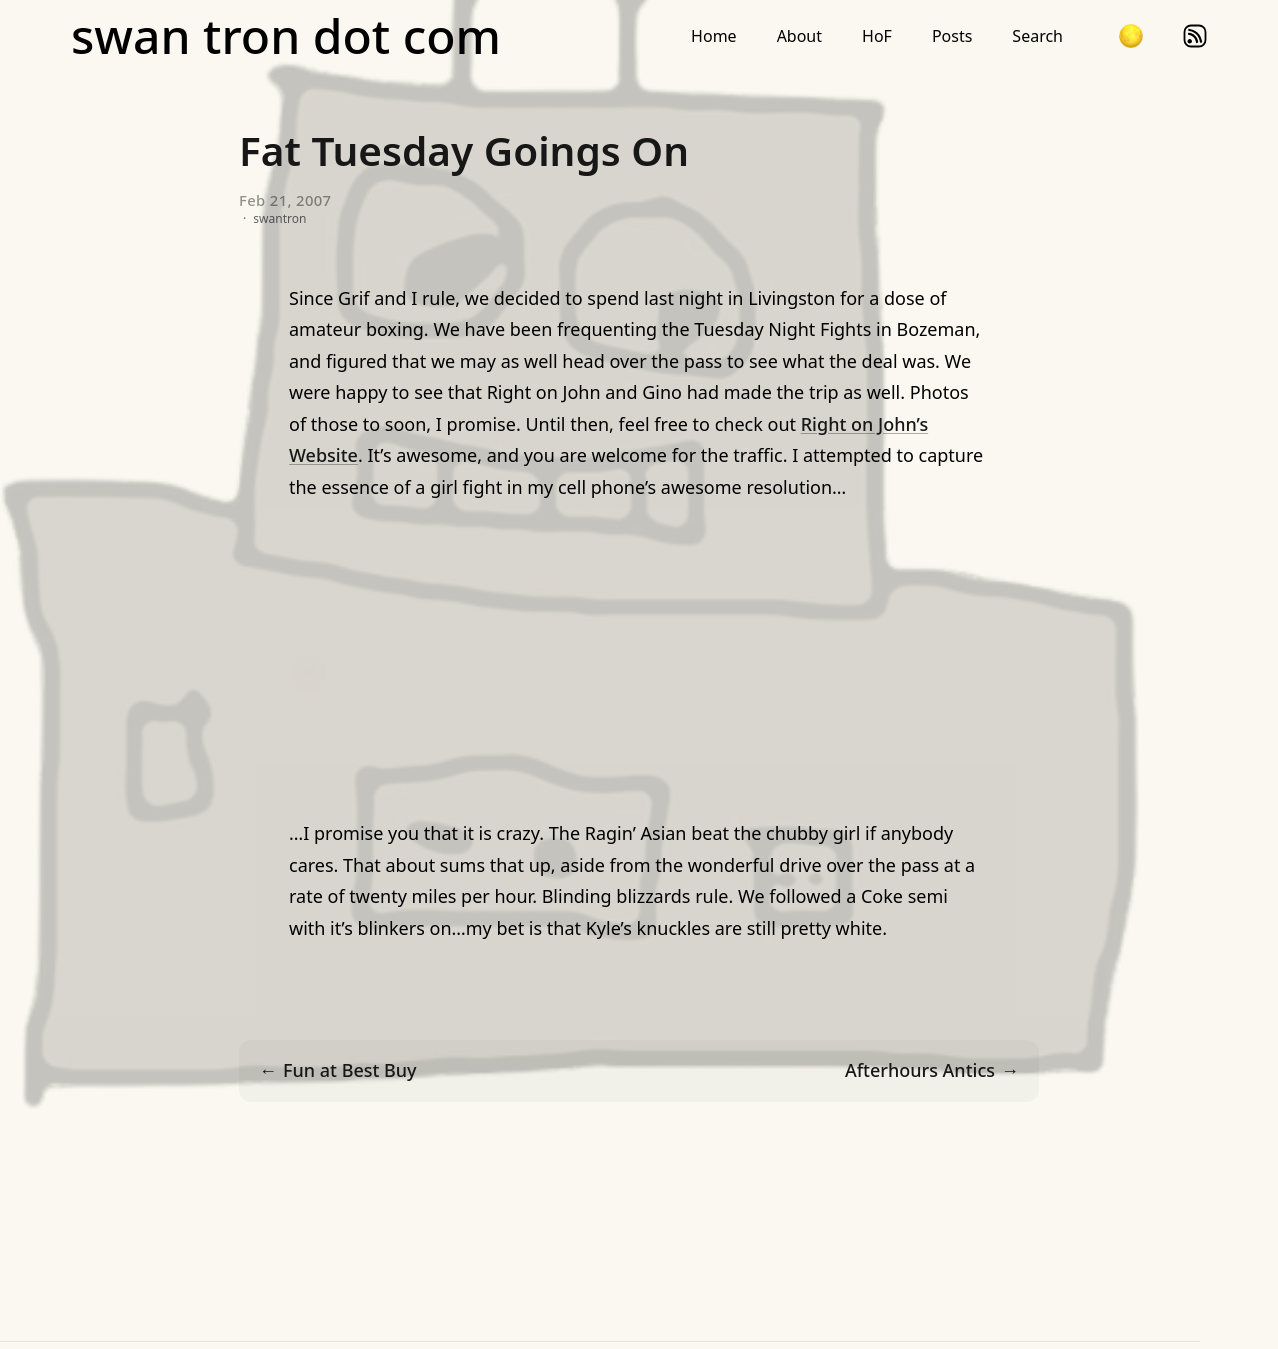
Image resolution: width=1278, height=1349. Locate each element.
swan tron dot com (286, 36)
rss (1195, 36)
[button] (1131, 36)
